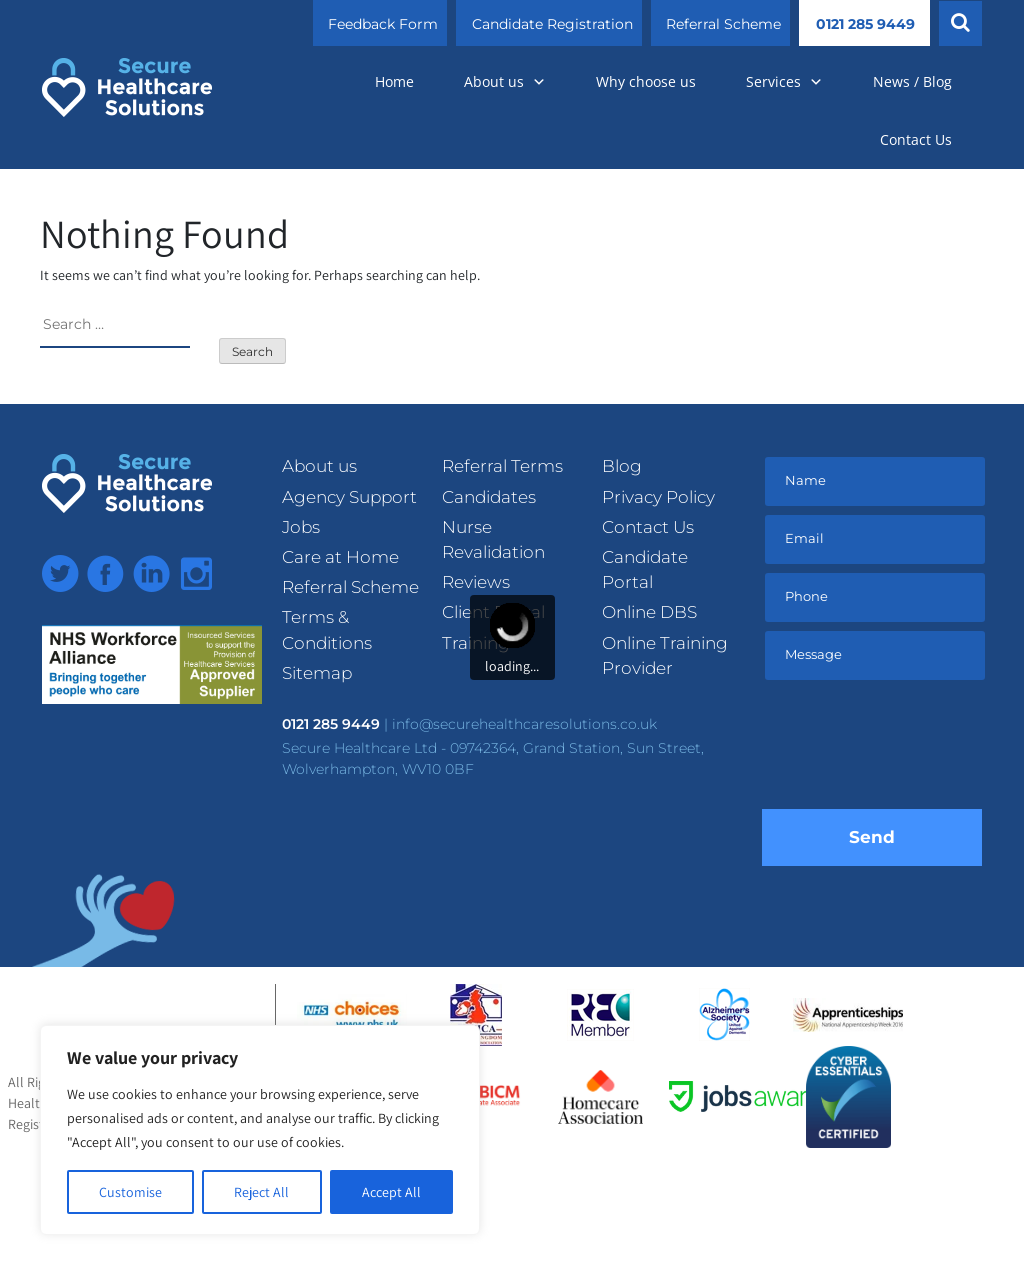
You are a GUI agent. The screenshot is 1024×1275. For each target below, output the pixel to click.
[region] (260, 1130)
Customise (130, 1192)
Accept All (391, 1192)
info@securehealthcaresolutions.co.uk (524, 724)
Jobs (301, 527)
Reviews (476, 582)
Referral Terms (502, 466)
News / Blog (912, 81)
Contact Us (916, 139)
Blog (622, 466)
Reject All (261, 1192)
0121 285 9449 (865, 24)
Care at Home (340, 557)
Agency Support (349, 497)
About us (505, 81)
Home (394, 81)
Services (784, 81)
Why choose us (646, 81)
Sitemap (317, 673)
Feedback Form (383, 24)
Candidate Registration (552, 24)
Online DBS (649, 612)
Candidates (489, 497)
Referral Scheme (723, 24)
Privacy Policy (658, 497)
